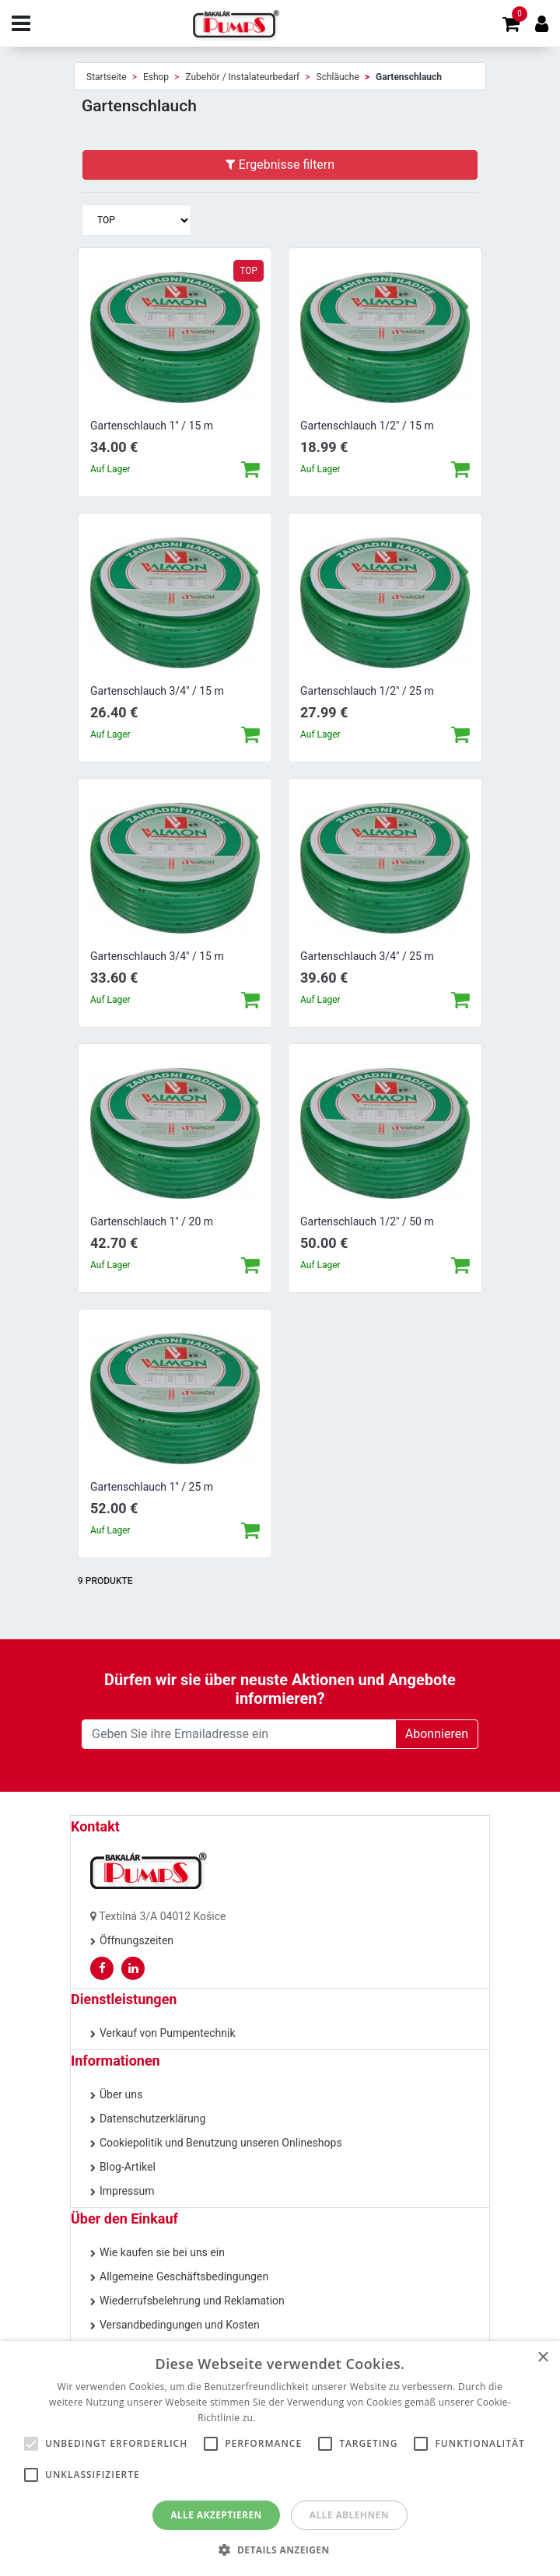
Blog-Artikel (128, 2167)
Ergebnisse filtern (280, 164)
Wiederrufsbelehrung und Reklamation (192, 2300)
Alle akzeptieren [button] (216, 2515)
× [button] (542, 2358)
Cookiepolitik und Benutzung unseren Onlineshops (221, 2142)
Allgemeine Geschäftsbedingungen (184, 2276)
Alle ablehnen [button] (349, 2515)
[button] (279, 2549)
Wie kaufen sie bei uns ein (162, 2252)
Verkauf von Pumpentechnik (168, 2033)
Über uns (121, 2094)
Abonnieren (436, 1733)
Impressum (127, 2191)
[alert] (280, 2458)
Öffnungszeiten (136, 1940)
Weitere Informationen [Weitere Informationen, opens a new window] (310, 2417)
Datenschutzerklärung (152, 2118)
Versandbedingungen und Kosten (180, 2324)
